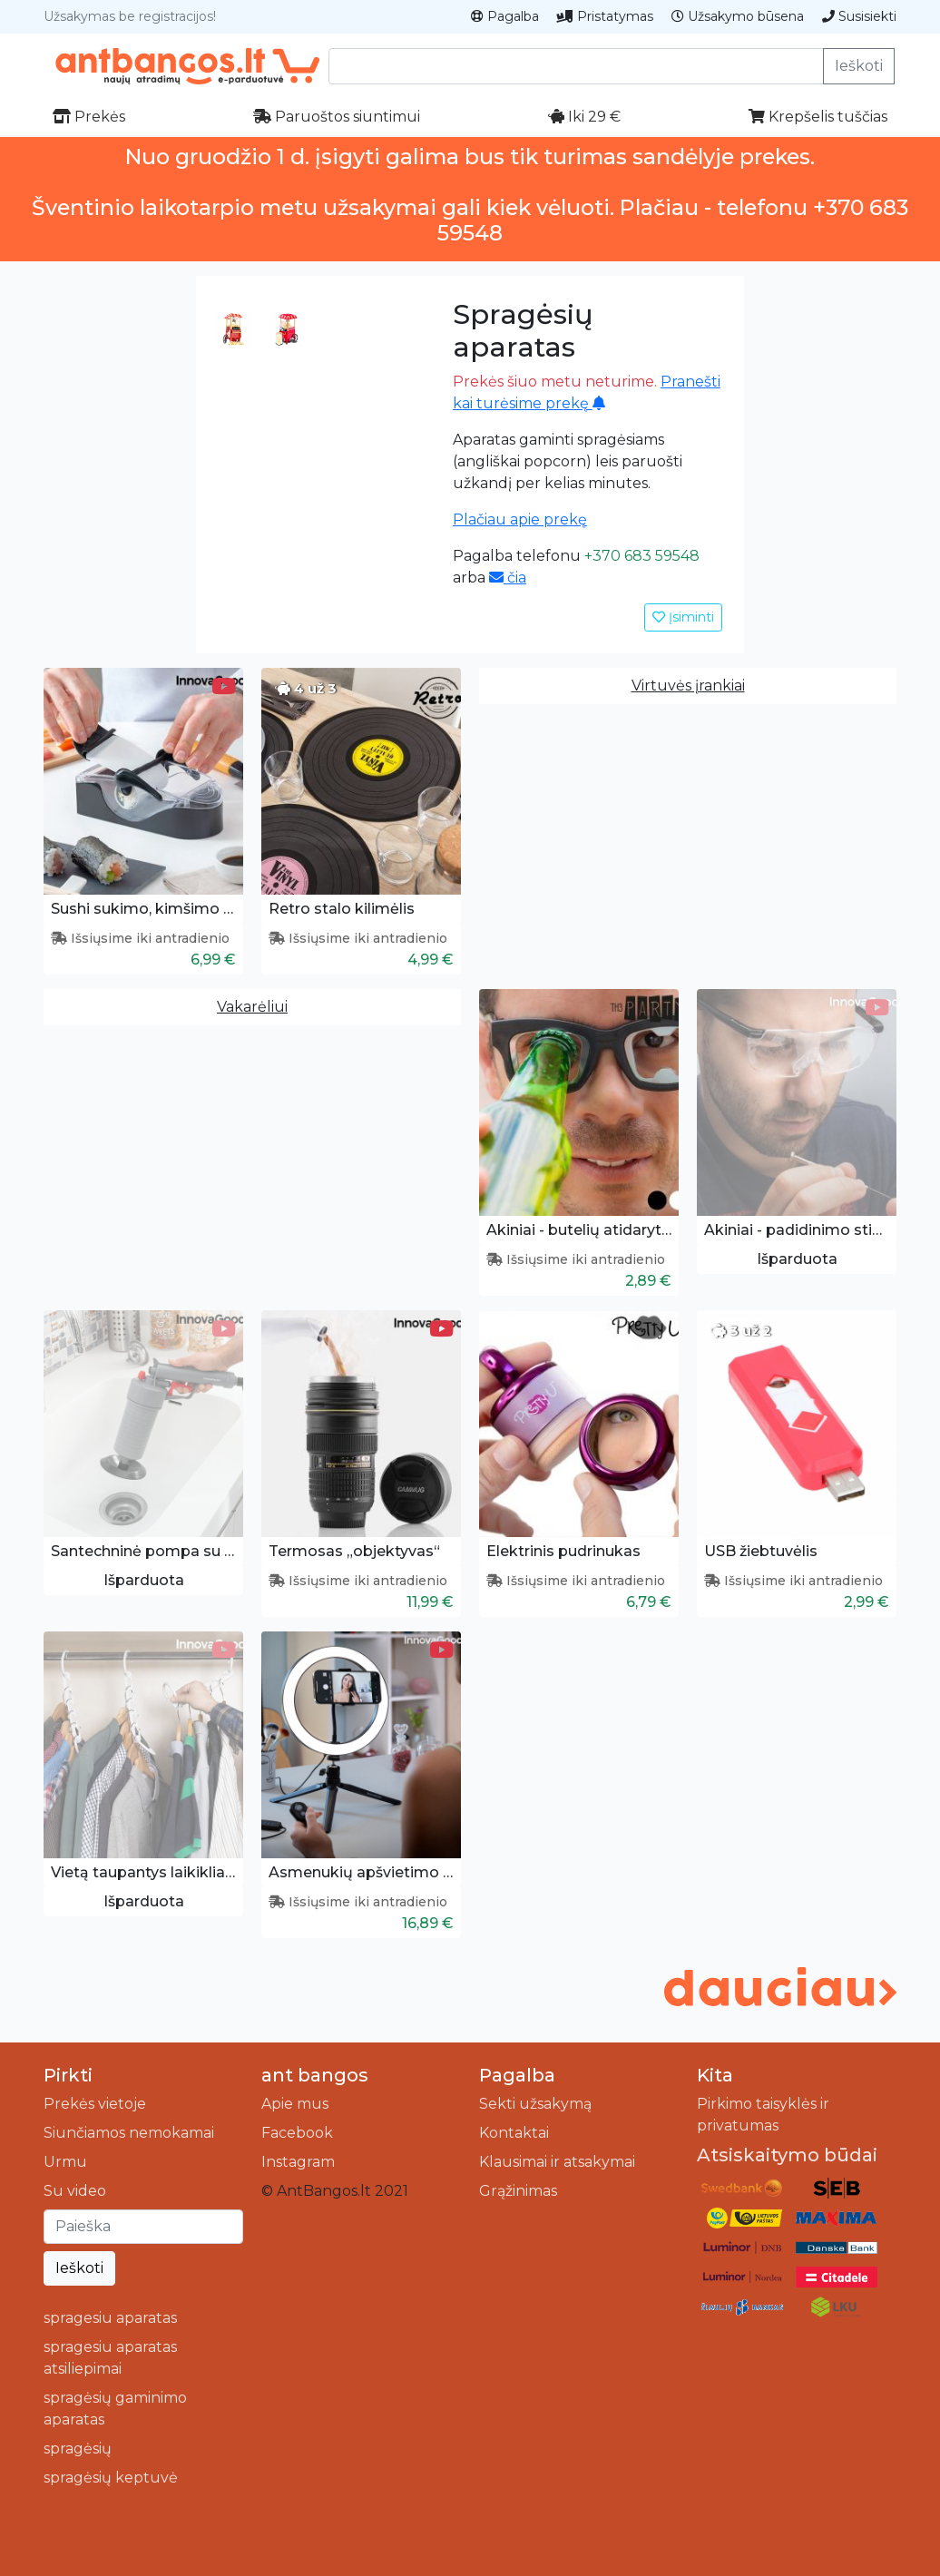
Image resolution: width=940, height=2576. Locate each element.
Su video (75, 2190)
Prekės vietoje (95, 2103)
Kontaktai (514, 2132)
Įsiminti (683, 617)
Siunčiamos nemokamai (129, 2132)
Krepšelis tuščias (818, 116)
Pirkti (68, 2075)
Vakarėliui (252, 1006)
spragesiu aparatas (110, 2317)
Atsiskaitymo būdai (787, 2155)
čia (507, 577)
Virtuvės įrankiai (688, 685)
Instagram (298, 2161)
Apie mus (294, 2103)
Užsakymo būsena (737, 16)
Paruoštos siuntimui (336, 116)
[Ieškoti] (143, 2226)
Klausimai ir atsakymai (557, 2161)
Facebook (297, 2132)
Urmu (65, 2161)
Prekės (89, 116)
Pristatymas (605, 16)
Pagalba (505, 16)
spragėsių (78, 2448)
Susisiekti (859, 16)
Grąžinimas (518, 2190)
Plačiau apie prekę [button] (520, 519)
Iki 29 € (584, 116)
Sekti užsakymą (535, 2103)
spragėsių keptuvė (111, 2477)
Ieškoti (859, 65)
